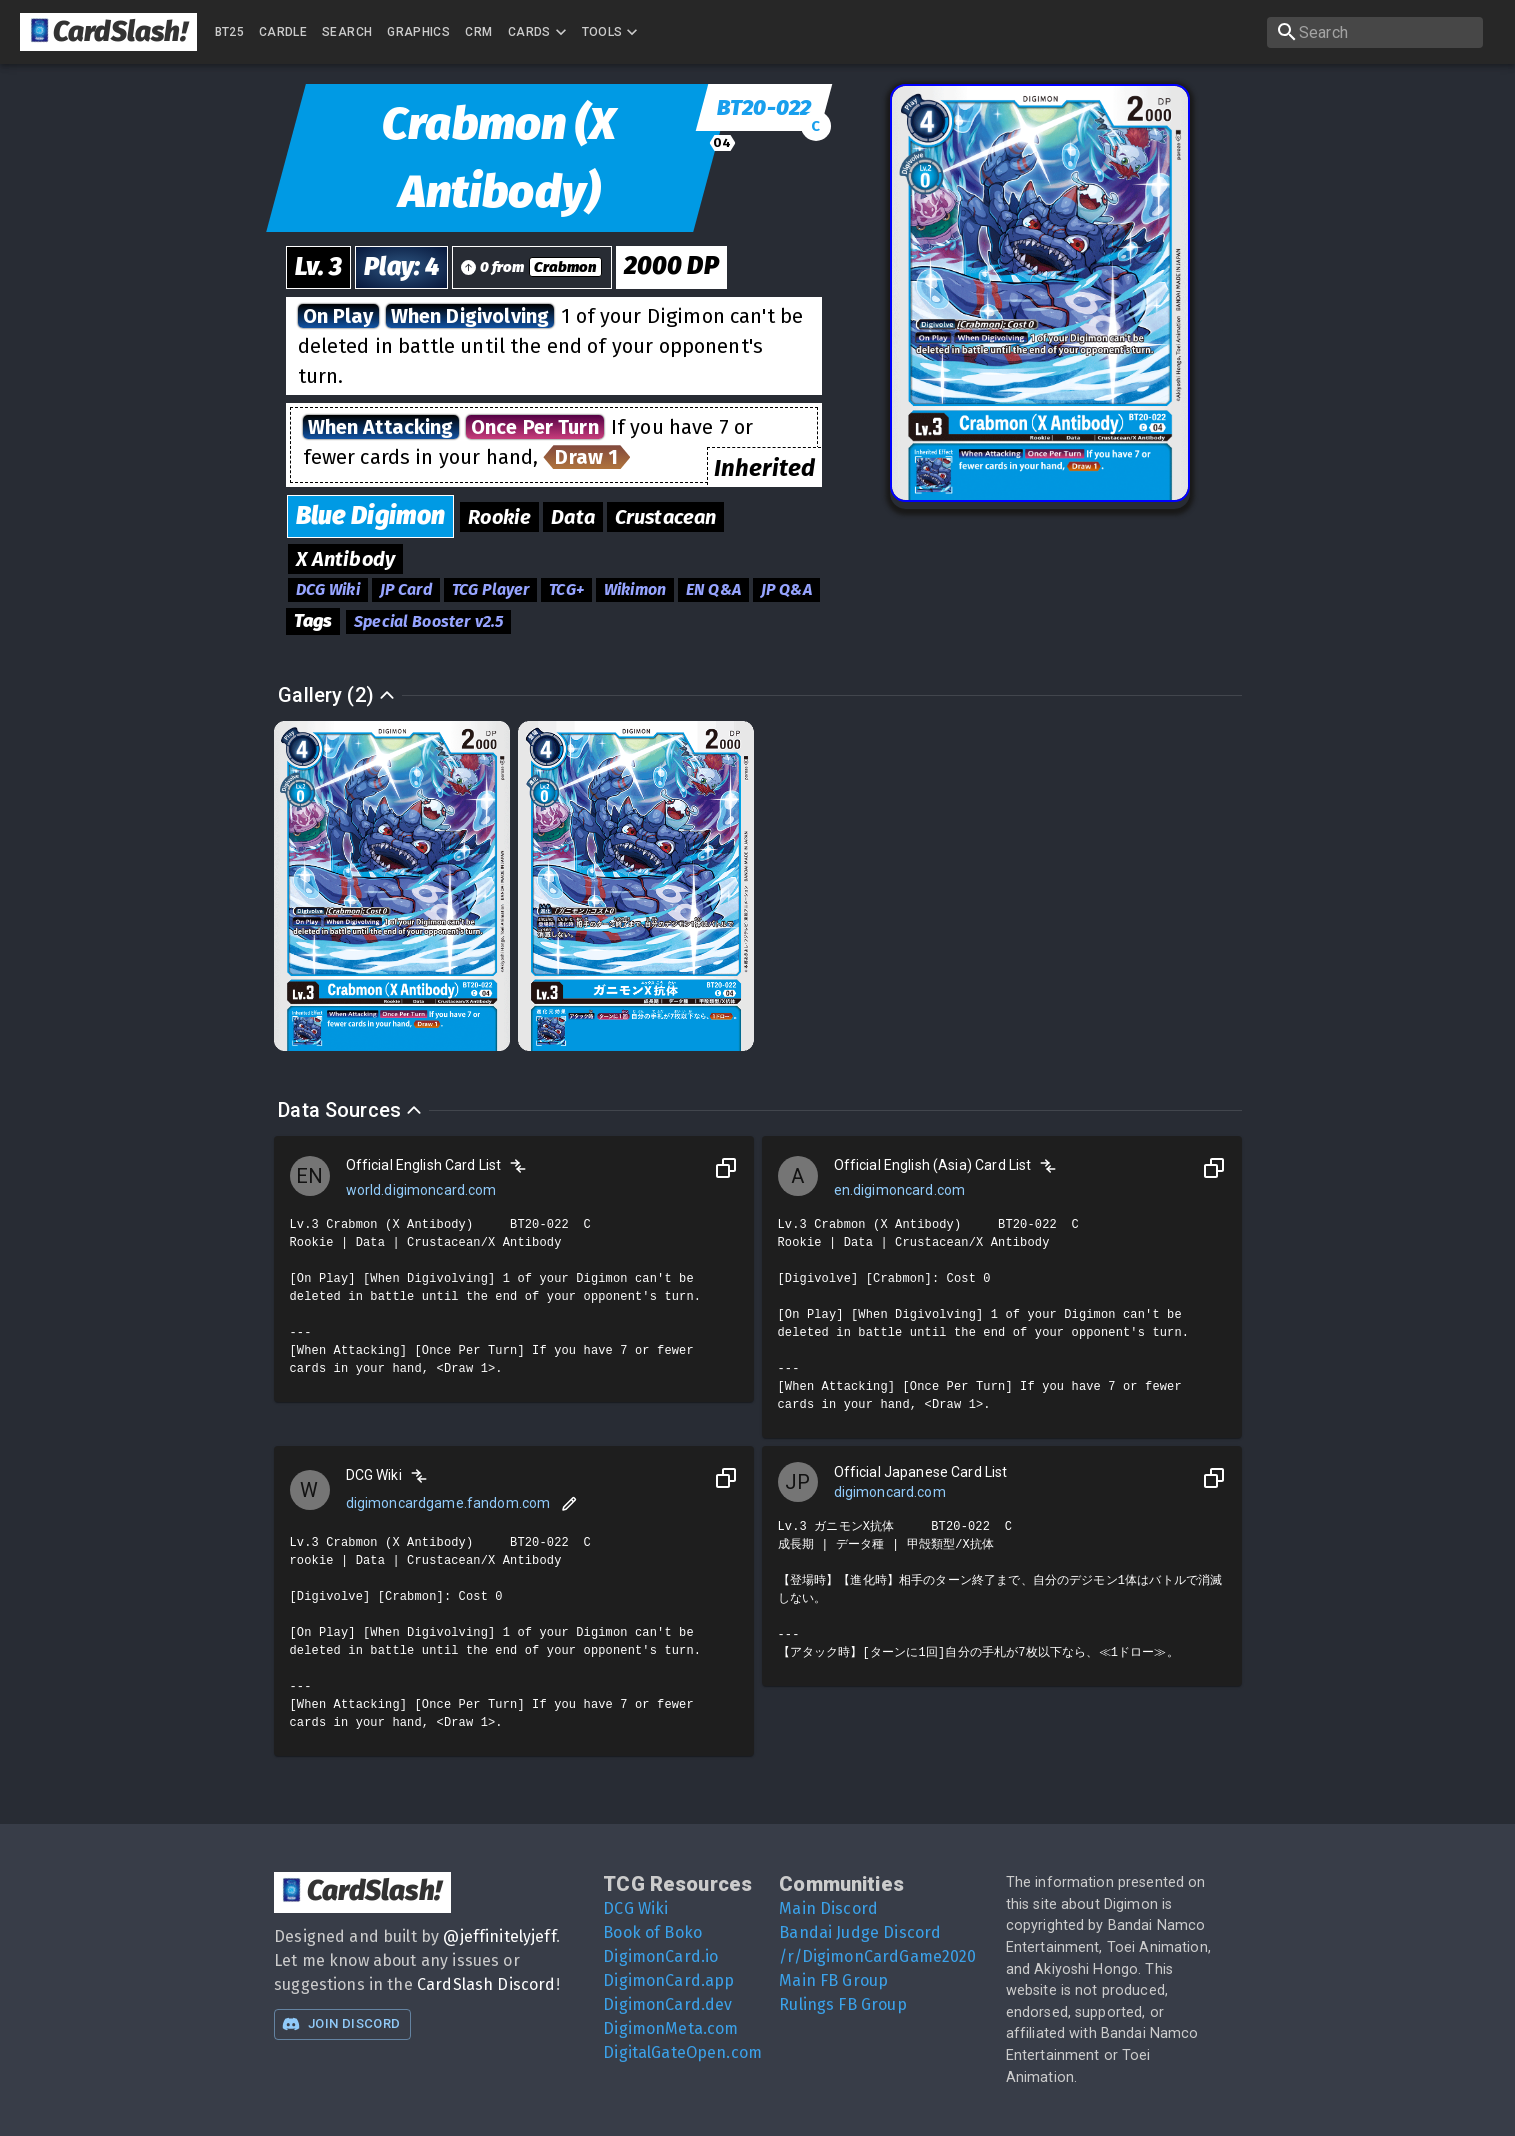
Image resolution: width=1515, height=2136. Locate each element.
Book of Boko (652, 1932)
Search (347, 32)
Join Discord (341, 2024)
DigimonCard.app (668, 1980)
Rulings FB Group (842, 2004)
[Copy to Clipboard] (726, 1168)
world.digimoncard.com (421, 1190)
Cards (539, 32)
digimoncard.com (890, 1492)
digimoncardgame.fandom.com (448, 1503)
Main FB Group (833, 1980)
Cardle (283, 32)
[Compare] (518, 1166)
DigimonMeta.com (670, 2028)
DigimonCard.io (660, 1956)
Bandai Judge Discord (860, 1932)
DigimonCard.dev (667, 2004)
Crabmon (565, 267)
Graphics (418, 32)
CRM (478, 32)
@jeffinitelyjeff (499, 1936)
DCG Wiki (635, 1908)
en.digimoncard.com (900, 1190)
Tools (612, 32)
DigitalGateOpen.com (682, 2052)
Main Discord (828, 1908)
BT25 (229, 32)
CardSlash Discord (486, 1984)
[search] (1375, 32)
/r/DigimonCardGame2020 (877, 1956)
